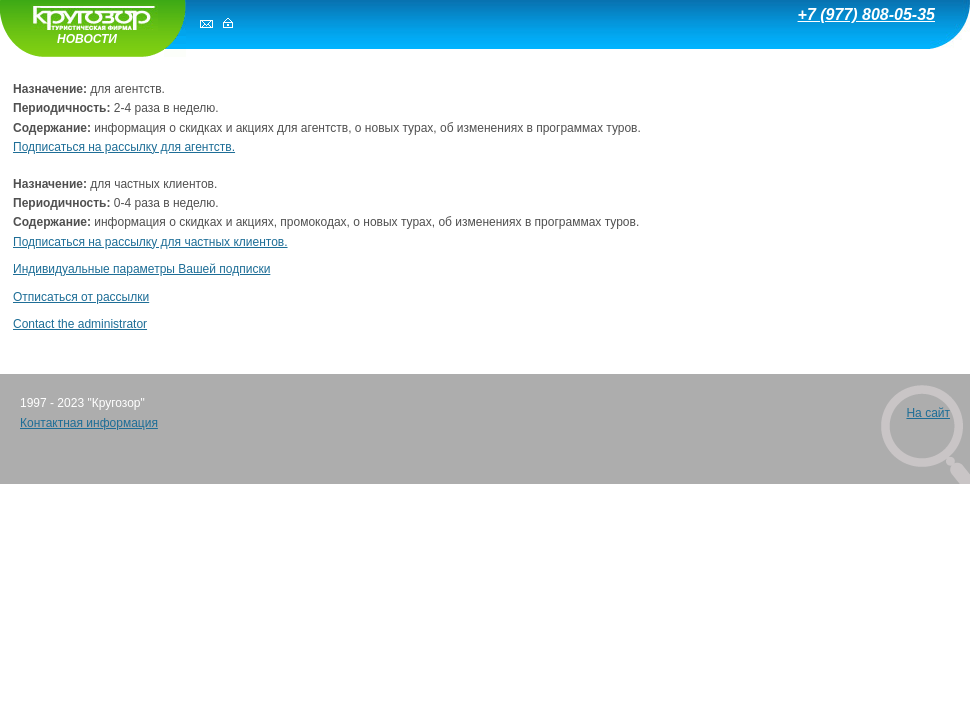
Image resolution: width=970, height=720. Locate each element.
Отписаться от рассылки (81, 297)
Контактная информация (89, 423)
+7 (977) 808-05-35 (866, 14)
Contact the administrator (80, 324)
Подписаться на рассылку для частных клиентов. (150, 242)
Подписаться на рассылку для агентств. (124, 147)
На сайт (928, 413)
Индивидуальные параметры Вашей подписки (141, 269)
